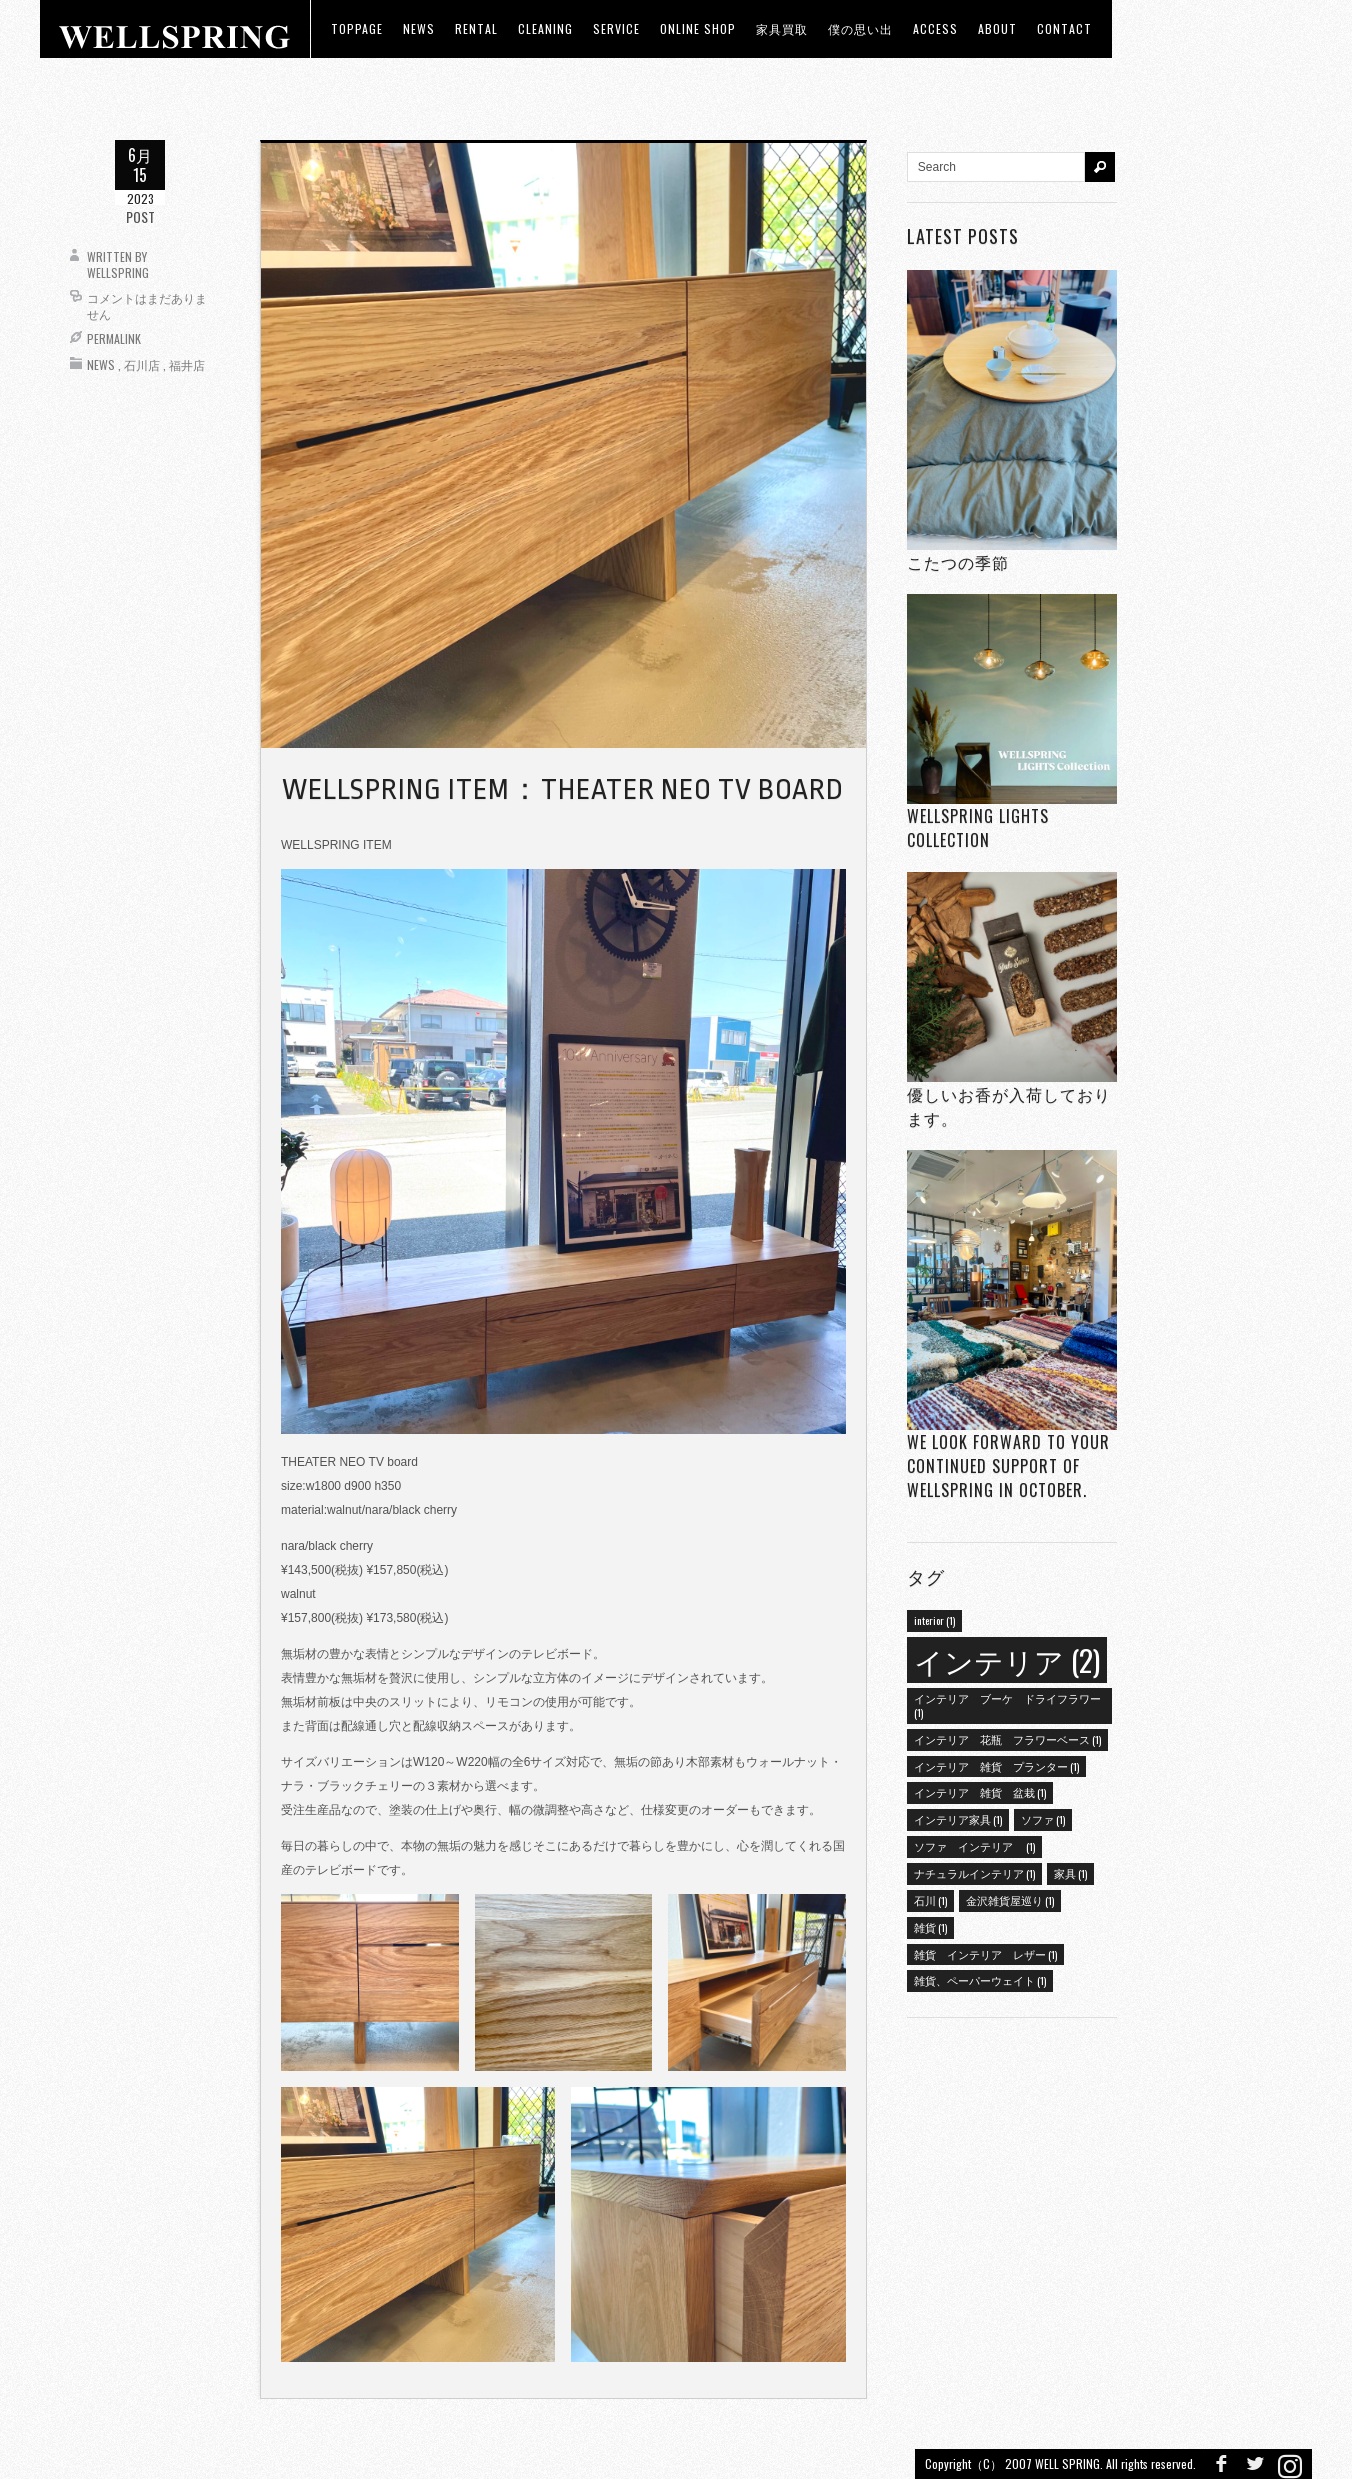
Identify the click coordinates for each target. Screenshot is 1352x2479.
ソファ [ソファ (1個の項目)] (1043, 1819)
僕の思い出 (860, 28)
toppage (357, 28)
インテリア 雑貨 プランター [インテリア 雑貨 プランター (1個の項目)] (996, 1766)
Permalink (114, 338)
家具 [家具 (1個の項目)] (1070, 1873)
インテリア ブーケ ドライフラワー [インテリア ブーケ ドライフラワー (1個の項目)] (1007, 1705)
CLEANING (545, 28)
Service (616, 28)
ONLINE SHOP (698, 28)
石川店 (142, 364)
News (101, 364)
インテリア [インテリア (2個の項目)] (1007, 1659)
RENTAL (476, 28)
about (997, 28)
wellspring (118, 272)
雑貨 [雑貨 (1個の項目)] (930, 1927)
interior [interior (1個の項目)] (934, 1620)
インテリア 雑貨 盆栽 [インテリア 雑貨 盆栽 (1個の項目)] (980, 1792)
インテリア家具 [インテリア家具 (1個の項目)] (958, 1819)
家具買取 (782, 28)
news (419, 28)
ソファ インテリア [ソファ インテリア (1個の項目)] (974, 1846)
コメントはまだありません (147, 305)
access (935, 28)
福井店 (187, 364)
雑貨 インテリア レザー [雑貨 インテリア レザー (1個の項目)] (985, 1954)
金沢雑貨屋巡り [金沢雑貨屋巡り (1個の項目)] (1010, 1900)
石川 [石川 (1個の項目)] (930, 1900)
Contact (1064, 28)
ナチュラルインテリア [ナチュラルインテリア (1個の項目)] (974, 1873)
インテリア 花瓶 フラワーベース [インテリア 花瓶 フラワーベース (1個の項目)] (1007, 1739)
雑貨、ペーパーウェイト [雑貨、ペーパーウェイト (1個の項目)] (980, 1980)
